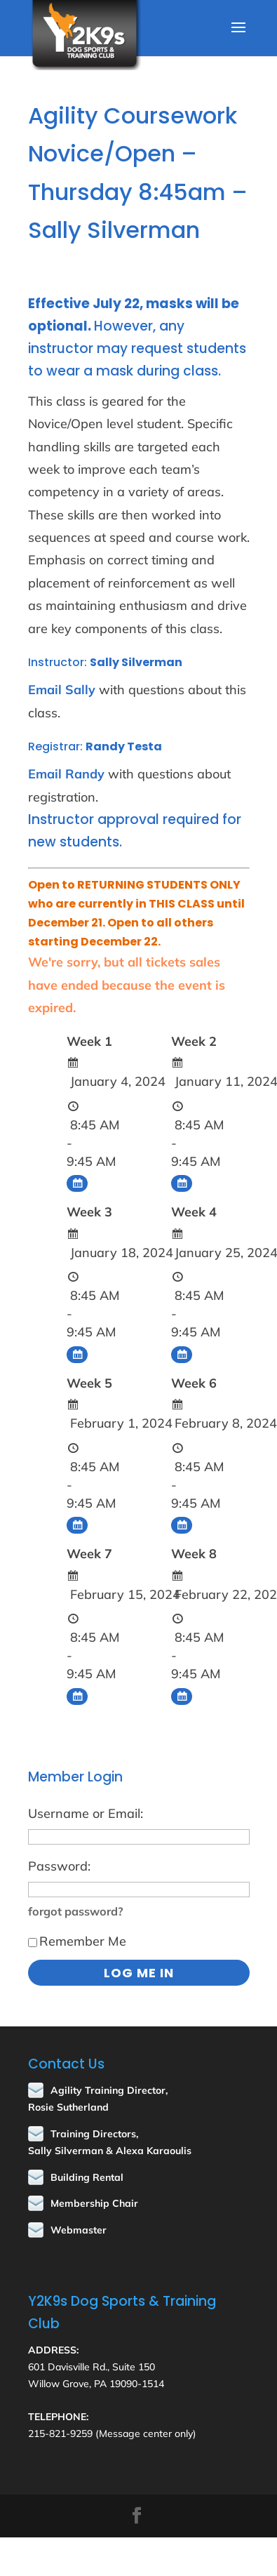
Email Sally (61, 690)
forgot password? (75, 1911)
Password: (59, 1866)
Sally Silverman (136, 662)
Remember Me (77, 1941)
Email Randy (66, 774)
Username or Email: (85, 1813)
